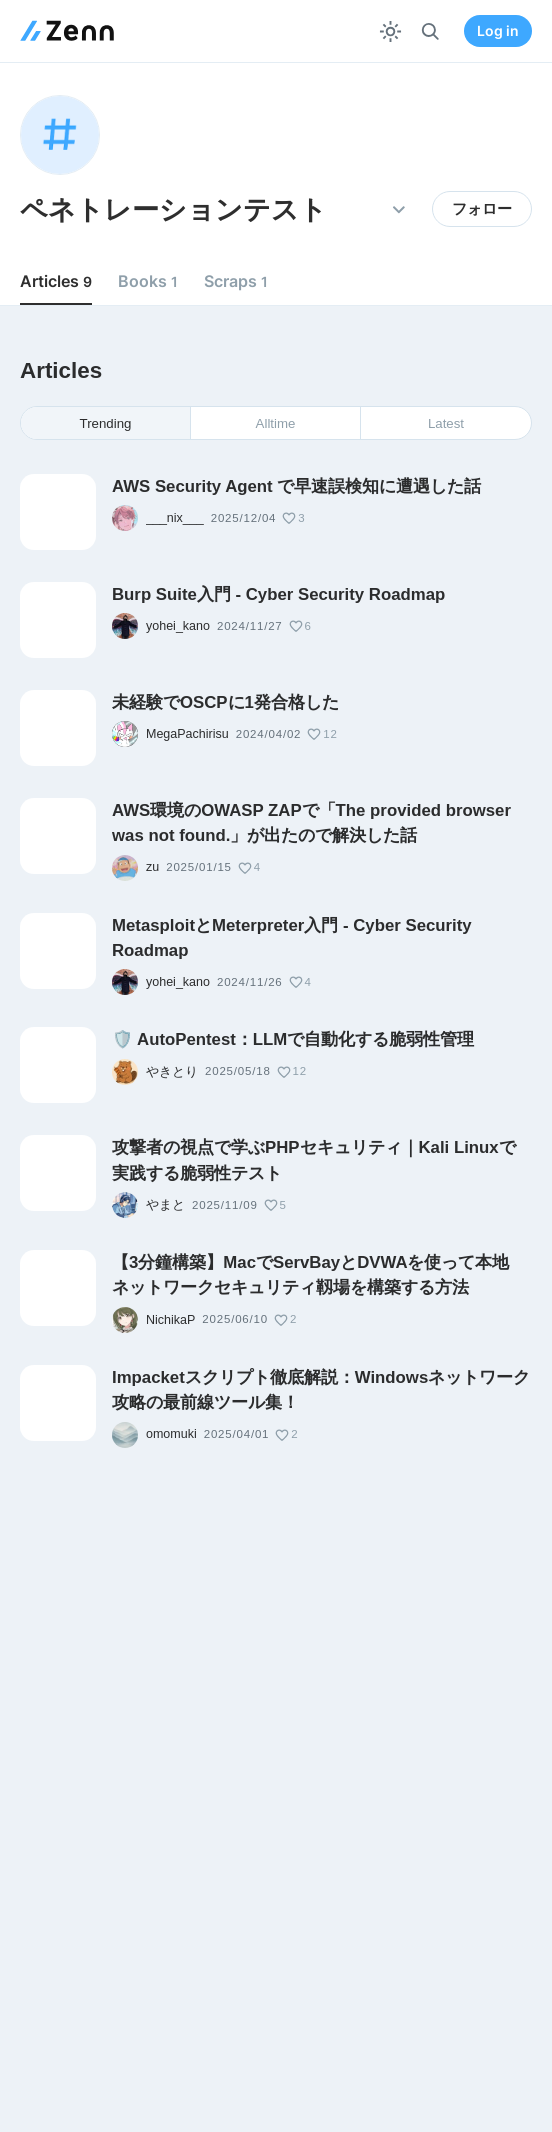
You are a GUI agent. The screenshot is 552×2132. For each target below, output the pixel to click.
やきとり (172, 1072)
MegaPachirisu (187, 734)
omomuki (171, 1434)
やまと (165, 1205)
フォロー (482, 209)
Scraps (236, 281)
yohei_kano (178, 626)
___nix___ (175, 518)
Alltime (276, 423)
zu (152, 867)
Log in (498, 31)
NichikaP (170, 1320)
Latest (446, 423)
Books (148, 281)
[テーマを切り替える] (390, 31)
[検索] (430, 31)
